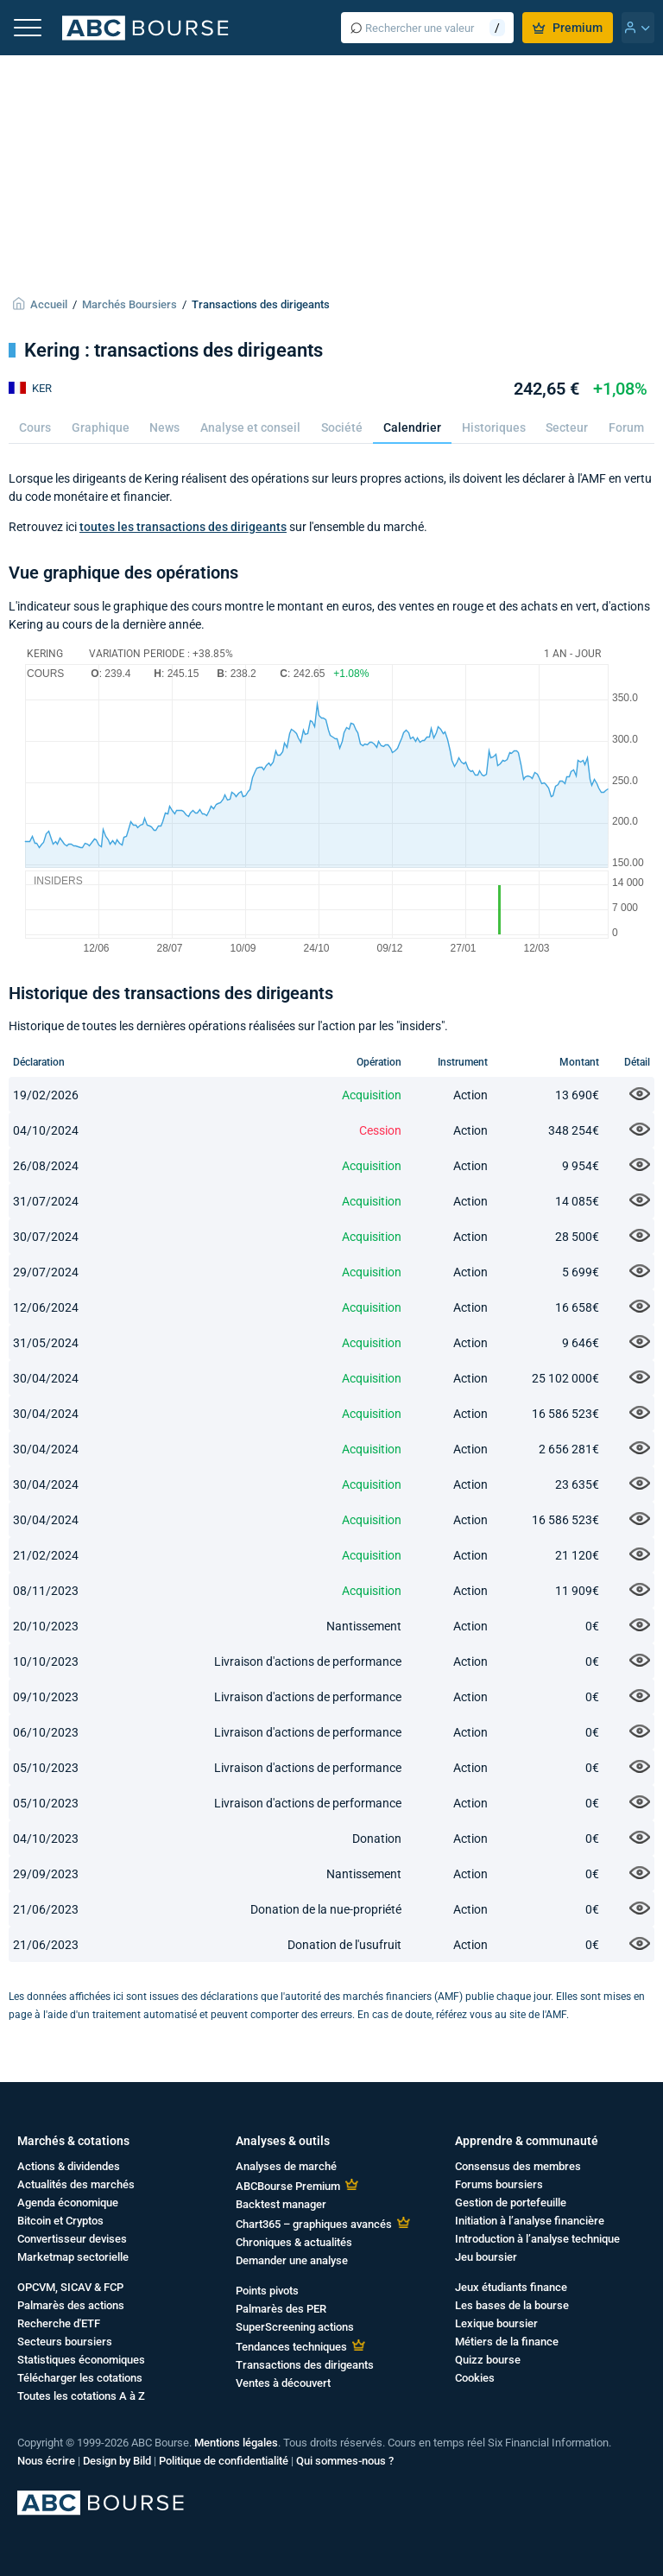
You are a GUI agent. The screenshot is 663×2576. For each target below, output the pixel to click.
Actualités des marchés (76, 2184)
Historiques (494, 427)
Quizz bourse (488, 2359)
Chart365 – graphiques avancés (314, 2224)
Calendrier (412, 427)
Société (342, 427)
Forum (626, 427)
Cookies (475, 2377)
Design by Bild (117, 2460)
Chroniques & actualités (294, 2242)
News (164, 427)
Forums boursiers (499, 2184)
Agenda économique (67, 2202)
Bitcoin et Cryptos (60, 2220)
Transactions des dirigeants (261, 304)
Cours (35, 427)
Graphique (100, 427)
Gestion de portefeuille (510, 2202)
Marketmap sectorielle (73, 2256)
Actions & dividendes (68, 2166)
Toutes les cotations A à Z (81, 2395)
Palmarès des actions (70, 2305)
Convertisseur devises (72, 2238)
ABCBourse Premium (288, 2186)
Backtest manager (281, 2204)
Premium (568, 28)
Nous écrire (46, 2460)
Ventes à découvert (283, 2383)
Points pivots (267, 2290)
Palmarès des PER (281, 2308)
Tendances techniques (291, 2346)
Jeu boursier (486, 2256)
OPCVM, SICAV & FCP (70, 2287)
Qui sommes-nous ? (345, 2460)
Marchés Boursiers (129, 304)
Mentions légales (236, 2442)
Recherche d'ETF (58, 2323)
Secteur (567, 427)
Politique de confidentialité (223, 2460)
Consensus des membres (518, 2166)
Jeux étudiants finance (511, 2287)
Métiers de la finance (507, 2341)
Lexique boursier (496, 2323)
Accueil (48, 304)
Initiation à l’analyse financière (529, 2220)
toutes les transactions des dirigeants (183, 527)
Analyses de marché (286, 2166)
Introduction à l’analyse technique (537, 2238)
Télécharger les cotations (79, 2377)
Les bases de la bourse (512, 2305)
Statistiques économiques (81, 2359)
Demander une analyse (292, 2260)
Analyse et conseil (250, 427)
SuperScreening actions (295, 2326)
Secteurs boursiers (64, 2341)
